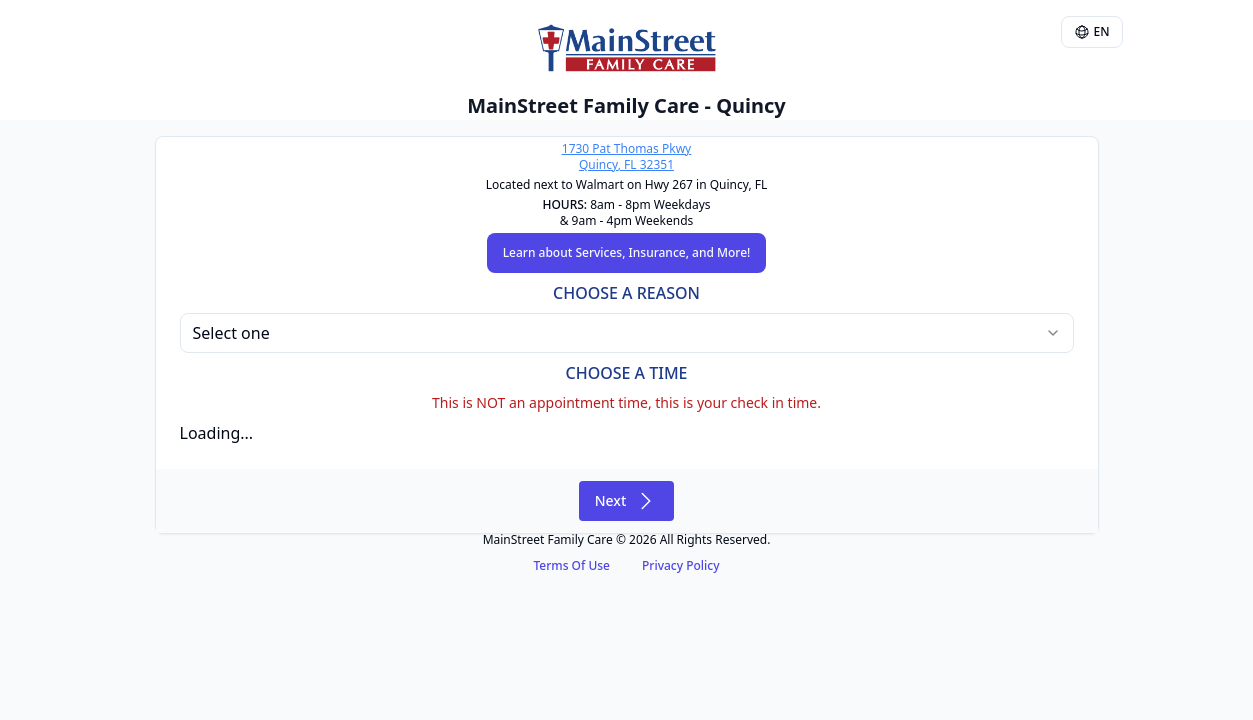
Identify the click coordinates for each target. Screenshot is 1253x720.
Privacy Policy (681, 565)
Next (627, 501)
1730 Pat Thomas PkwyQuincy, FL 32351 (626, 156)
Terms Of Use (571, 565)
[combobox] (627, 333)
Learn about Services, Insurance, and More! (627, 252)
